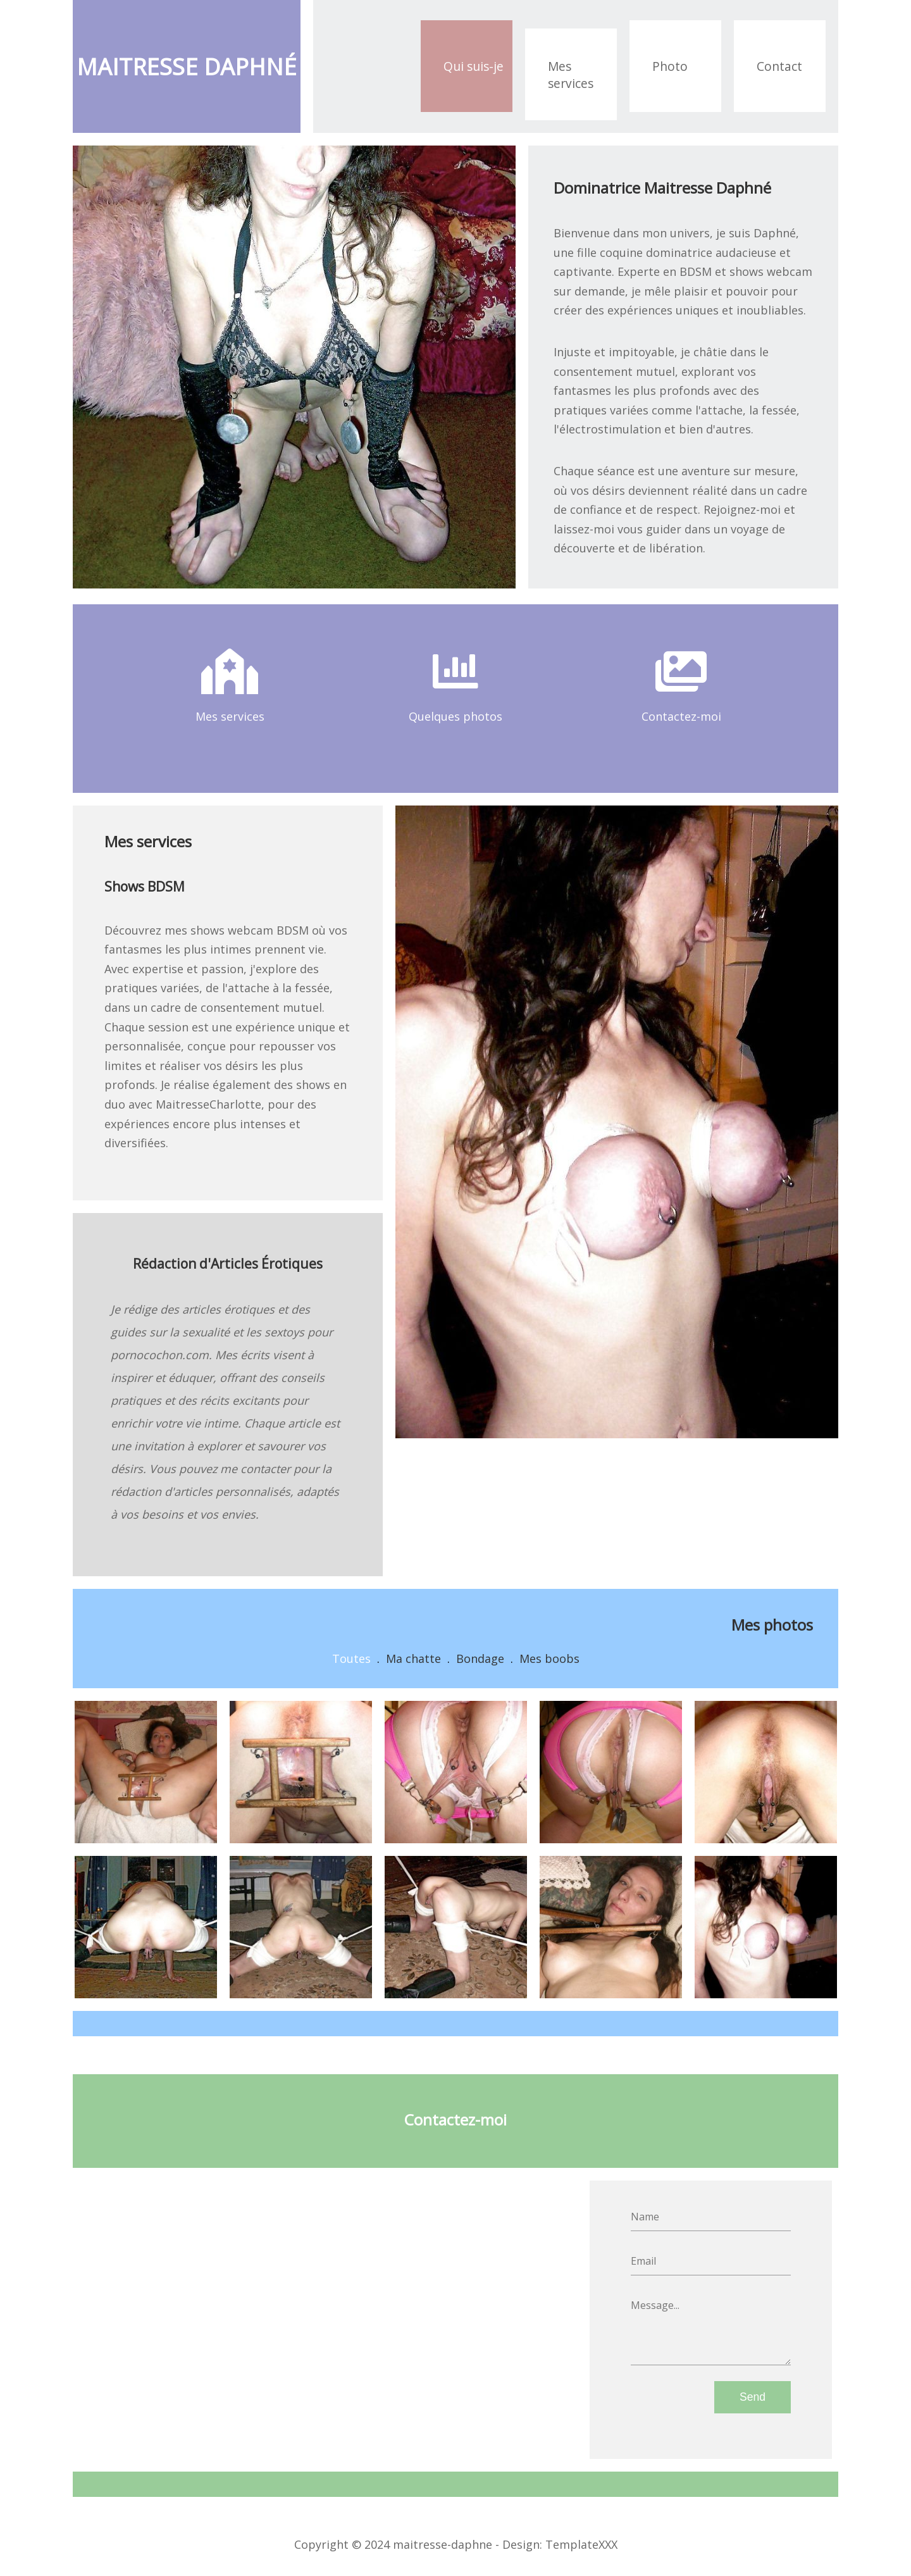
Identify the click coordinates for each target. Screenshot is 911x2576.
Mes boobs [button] (549, 1658)
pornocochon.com (160, 1354)
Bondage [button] (480, 1658)
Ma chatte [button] (413, 1658)
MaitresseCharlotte (208, 1104)
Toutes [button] (351, 1658)
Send (752, 2397)
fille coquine (610, 252)
